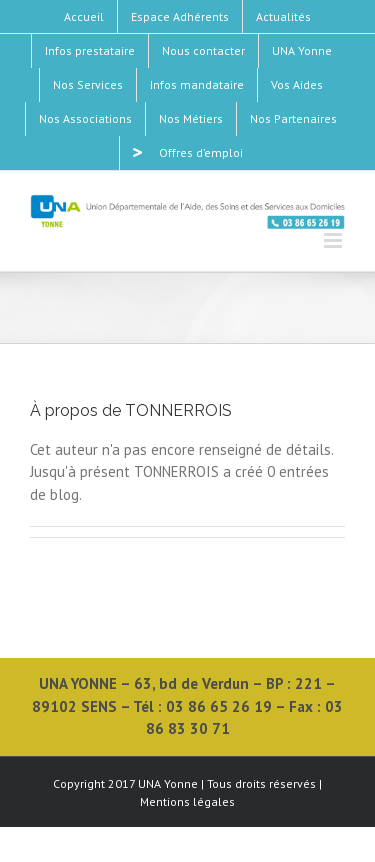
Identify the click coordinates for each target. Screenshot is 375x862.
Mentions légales (187, 801)
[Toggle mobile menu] (334, 240)
